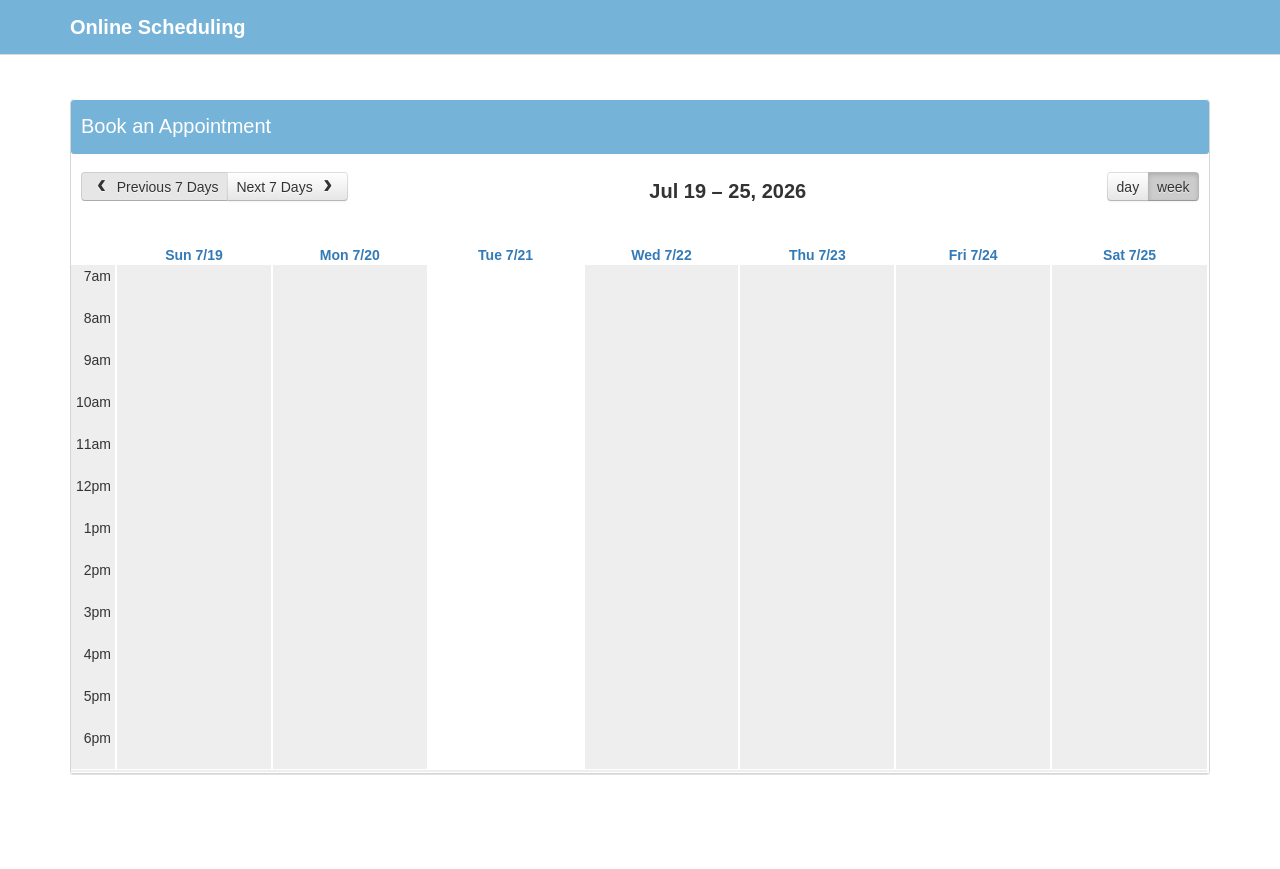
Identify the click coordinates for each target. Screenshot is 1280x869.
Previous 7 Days (155, 187)
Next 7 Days (286, 187)
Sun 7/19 (194, 255)
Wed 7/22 (661, 255)
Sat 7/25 (1129, 255)
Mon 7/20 (350, 255)
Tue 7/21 (505, 255)
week (1173, 187)
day (1128, 187)
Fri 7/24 (973, 255)
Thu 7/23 (817, 255)
